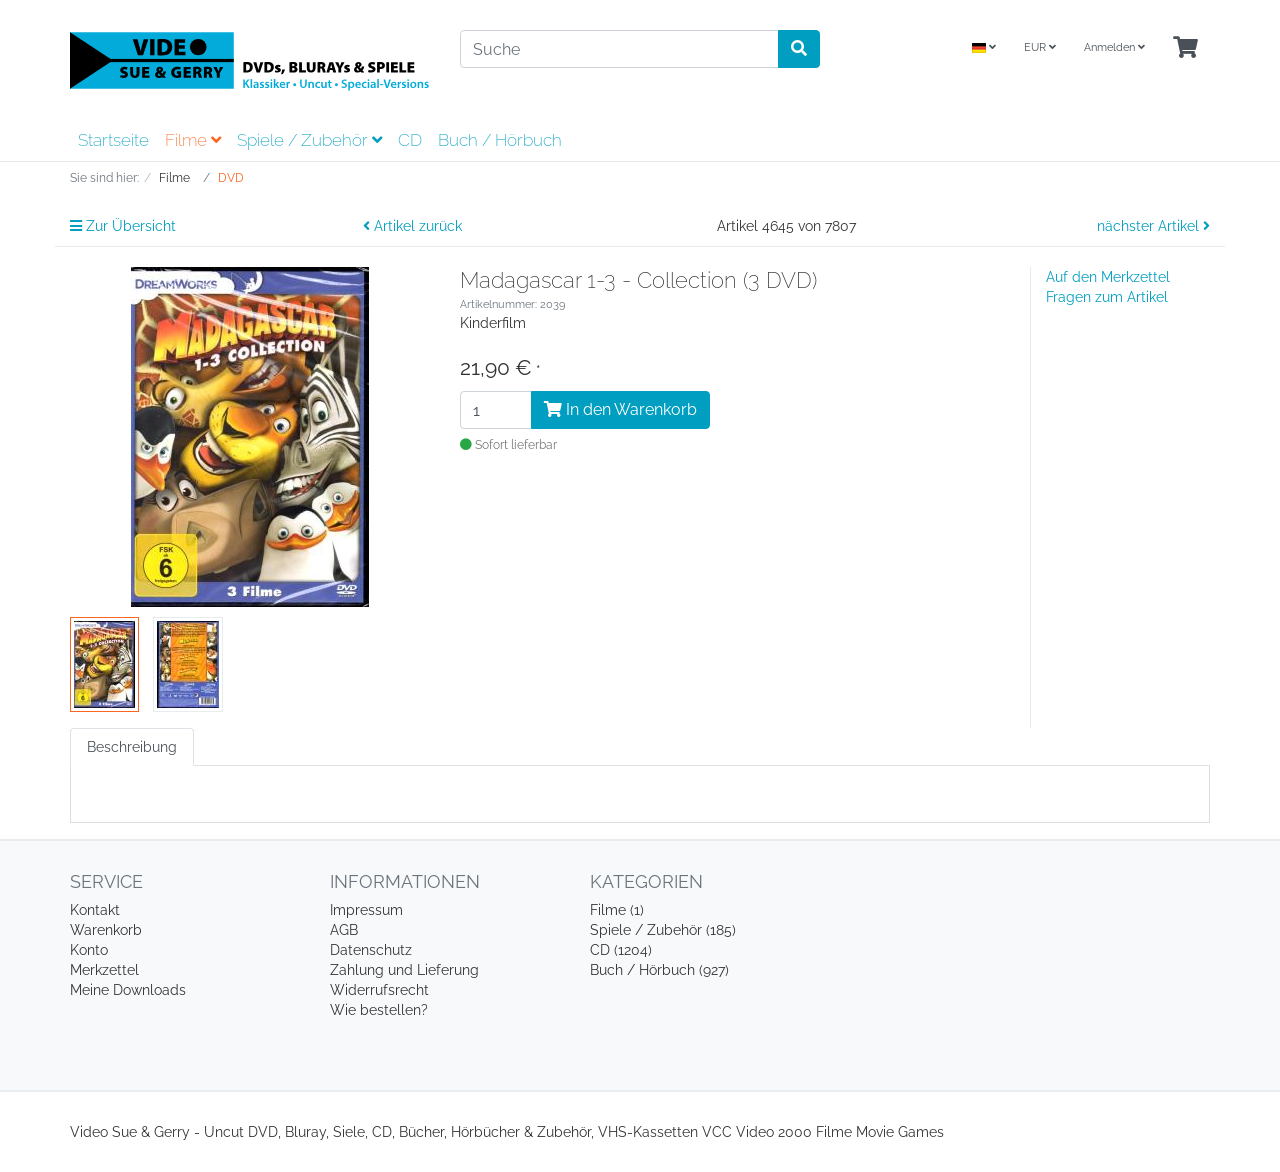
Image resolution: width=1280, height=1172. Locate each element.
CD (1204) (621, 950)
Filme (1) (617, 910)
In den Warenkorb (620, 409)
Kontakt (95, 910)
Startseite (113, 140)
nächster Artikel (1153, 226)
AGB (344, 930)
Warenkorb (106, 930)
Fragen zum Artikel (1107, 297)
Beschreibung (132, 747)
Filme (193, 140)
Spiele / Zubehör (309, 140)
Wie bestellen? (379, 1010)
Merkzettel (104, 970)
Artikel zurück (412, 226)
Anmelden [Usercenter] (1114, 47)
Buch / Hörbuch (500, 140)
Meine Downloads (128, 990)
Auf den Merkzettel (1108, 277)
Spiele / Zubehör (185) (663, 930)
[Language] (984, 48)
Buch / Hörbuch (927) (659, 970)
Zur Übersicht (123, 226)
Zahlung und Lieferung (404, 970)
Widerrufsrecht (379, 990)
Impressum (366, 910)
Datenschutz (371, 950)
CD (410, 140)
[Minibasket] (1185, 48)
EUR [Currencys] (1040, 47)
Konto (89, 950)
